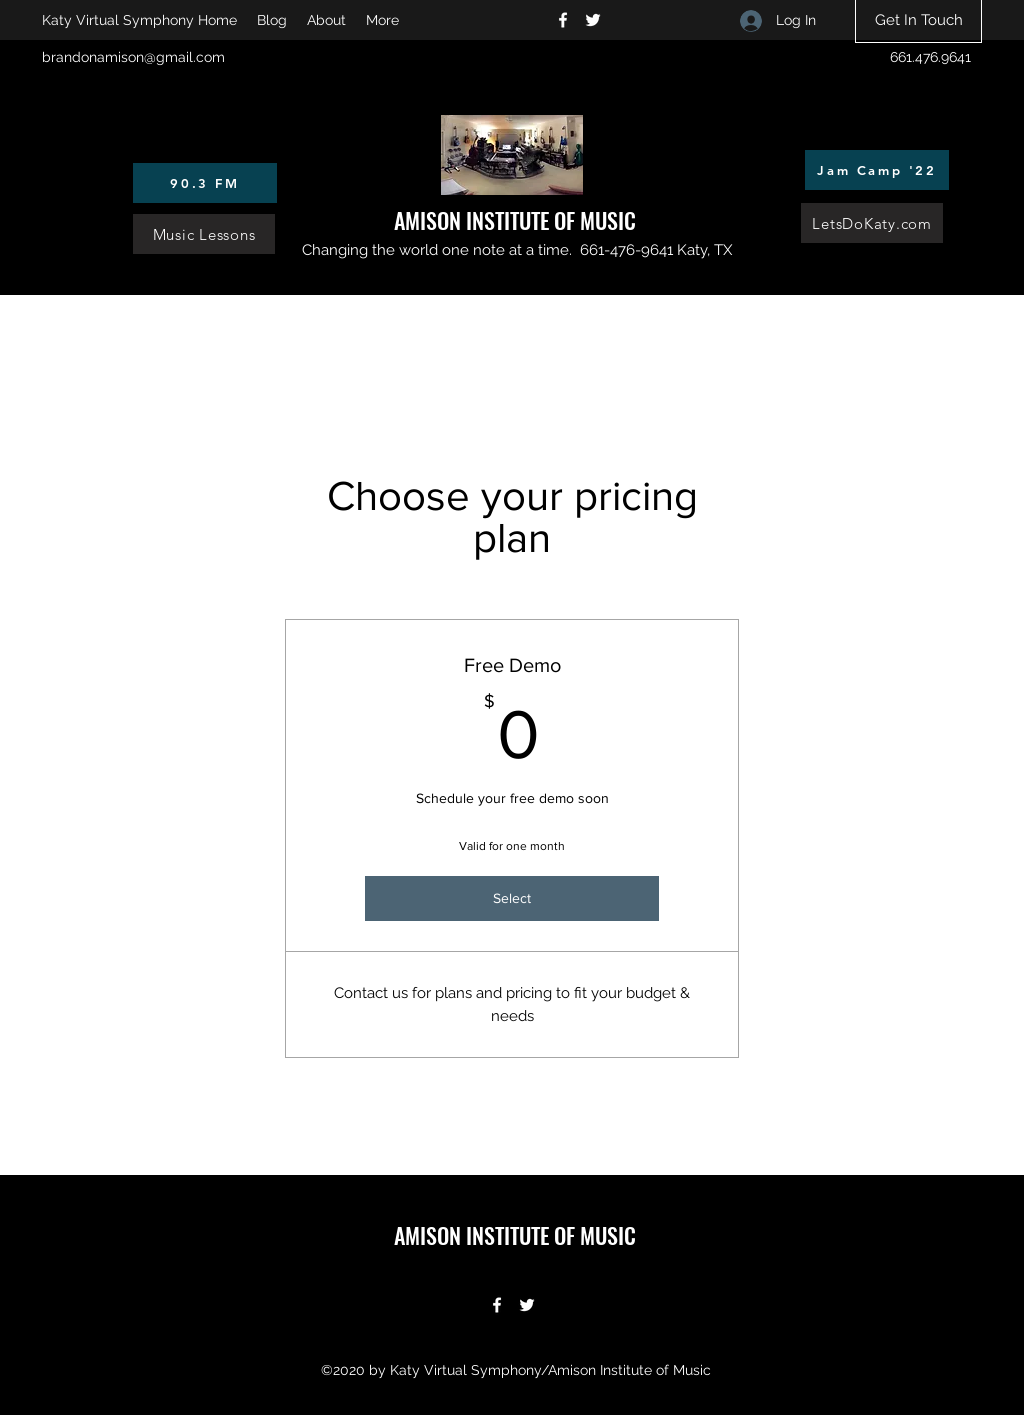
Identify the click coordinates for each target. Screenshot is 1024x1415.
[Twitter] (593, 20)
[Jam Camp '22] (877, 170)
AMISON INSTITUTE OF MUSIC (515, 220)
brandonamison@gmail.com (133, 57)
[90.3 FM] (205, 183)
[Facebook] (563, 20)
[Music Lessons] (204, 234)
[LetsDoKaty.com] (872, 223)
